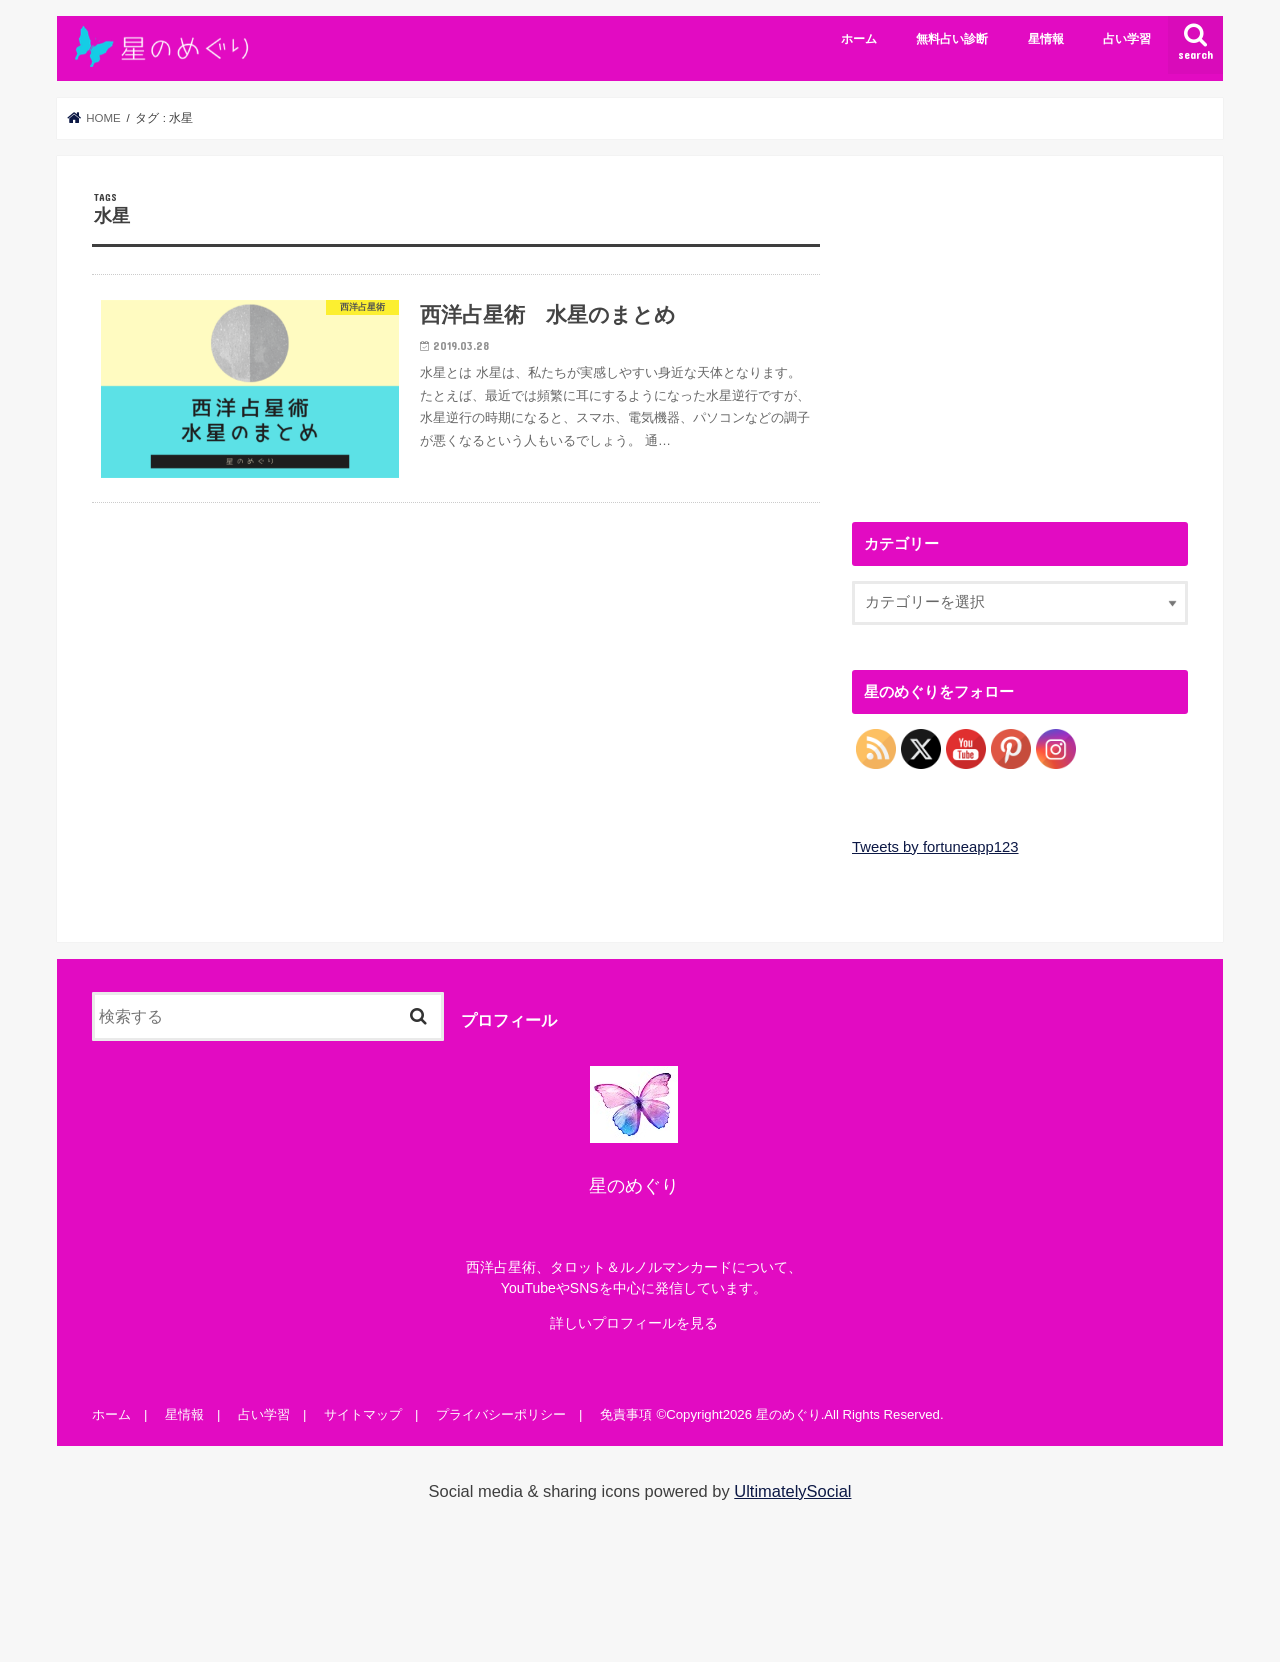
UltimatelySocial (792, 1491)
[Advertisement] (1020, 331)
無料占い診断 (952, 39)
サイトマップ (363, 1414)
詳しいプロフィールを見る (634, 1323)
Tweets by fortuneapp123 (935, 847)
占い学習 (1127, 39)
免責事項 (626, 1414)
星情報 (1046, 39)
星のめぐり (788, 1414)
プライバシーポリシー (501, 1414)
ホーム (859, 39)
